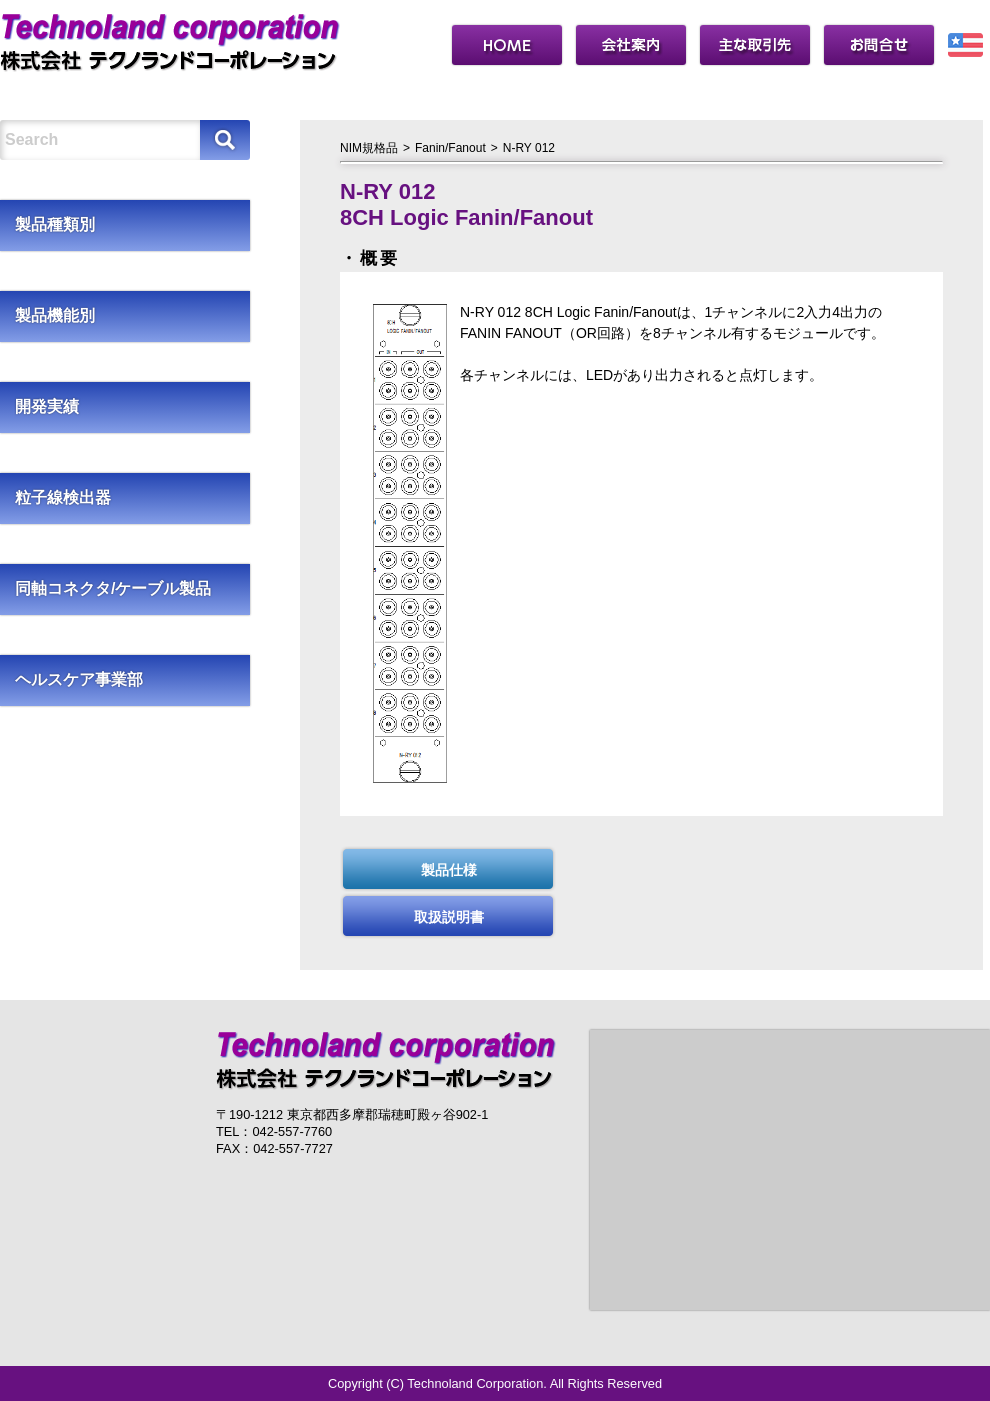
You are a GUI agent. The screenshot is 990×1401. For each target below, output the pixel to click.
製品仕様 (449, 870)
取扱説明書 (449, 917)
